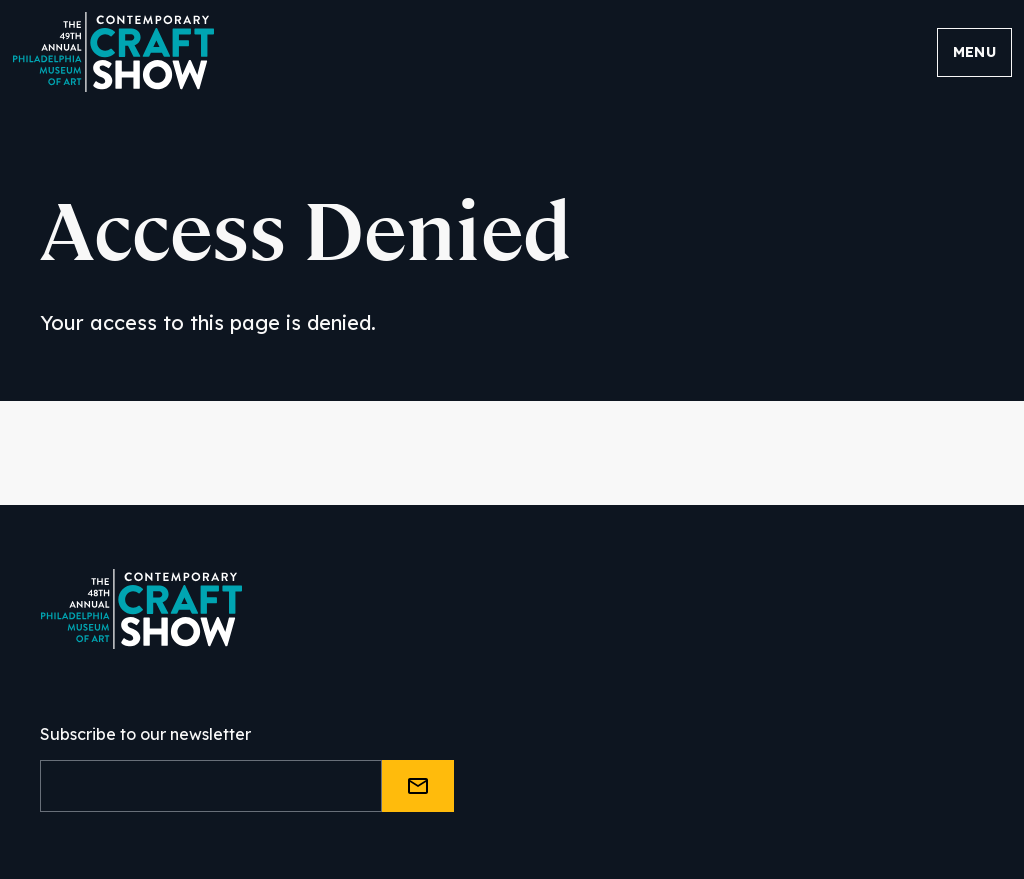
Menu (974, 52)
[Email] (211, 786)
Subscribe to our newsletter (145, 734)
